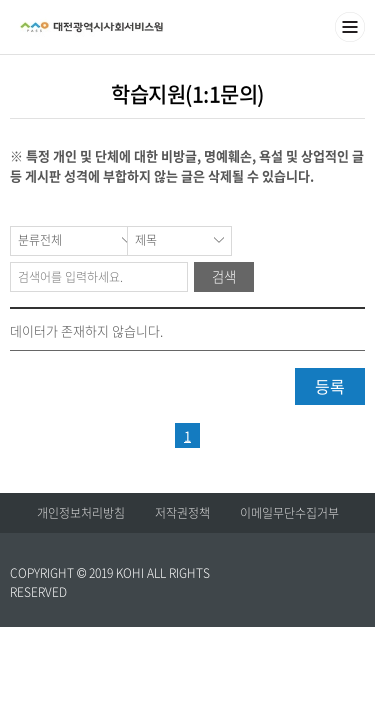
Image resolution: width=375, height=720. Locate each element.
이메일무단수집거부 (289, 513)
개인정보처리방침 (81, 513)
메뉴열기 (350, 27)
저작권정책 (182, 513)
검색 (224, 276)
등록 (330, 386)
